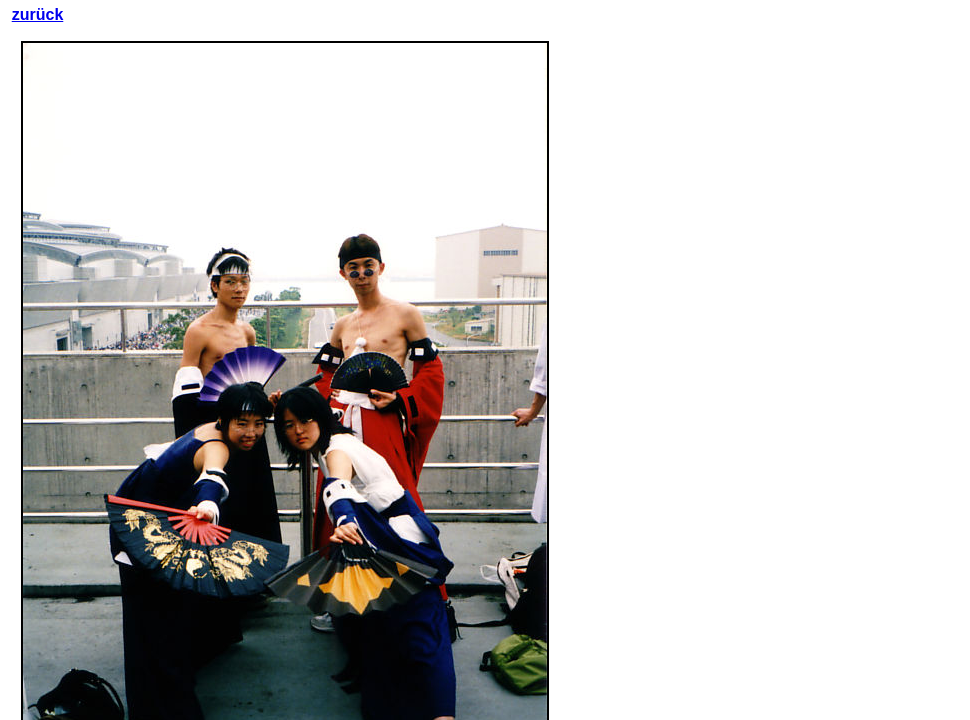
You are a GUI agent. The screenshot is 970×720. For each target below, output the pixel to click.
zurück (38, 14)
